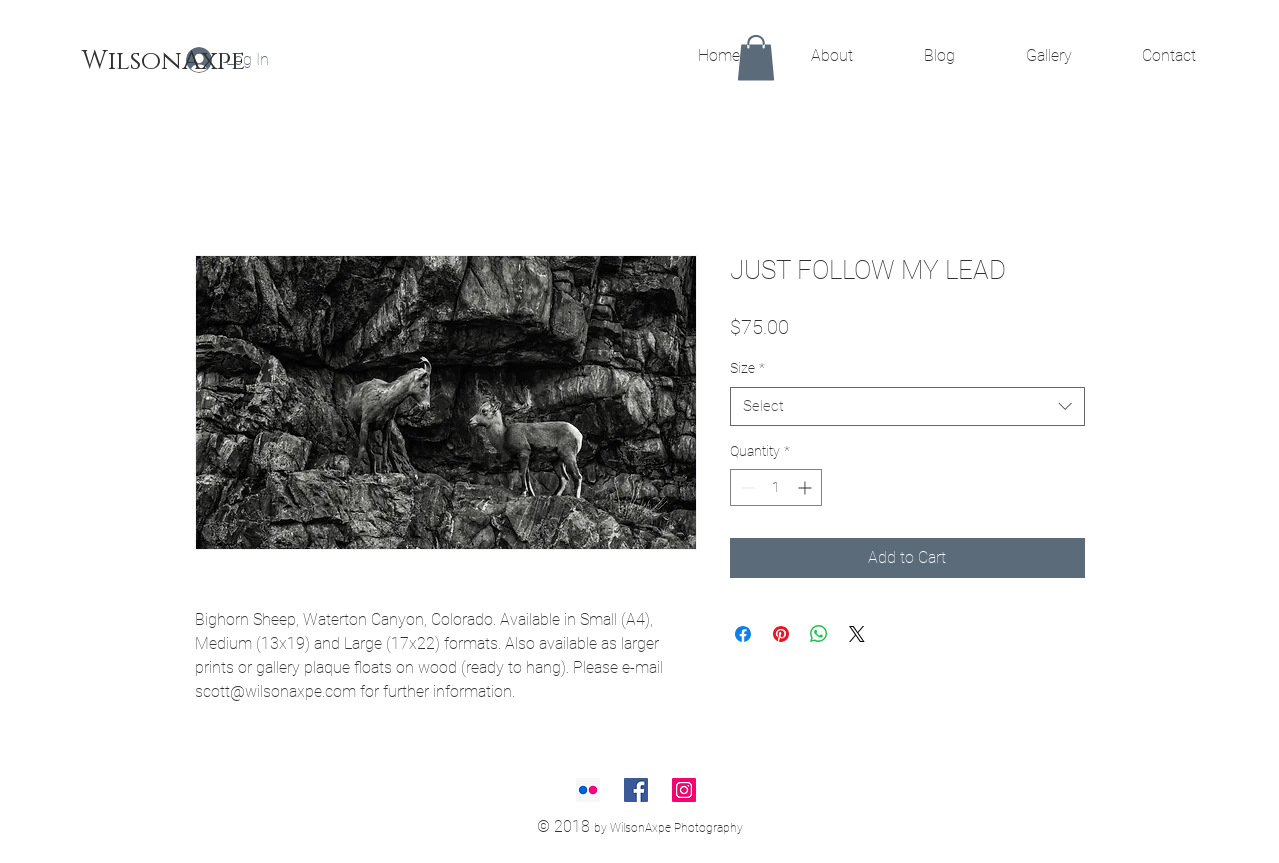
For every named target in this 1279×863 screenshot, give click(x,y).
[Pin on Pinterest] (781, 634)
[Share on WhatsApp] (819, 634)
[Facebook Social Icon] (636, 790)
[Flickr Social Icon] (588, 790)
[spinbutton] (776, 487)
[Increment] (806, 487)
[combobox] (907, 406)
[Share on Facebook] (743, 634)
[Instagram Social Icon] (684, 790)
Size (747, 368)
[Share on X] (857, 634)
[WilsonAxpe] (163, 62)
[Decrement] (745, 487)
